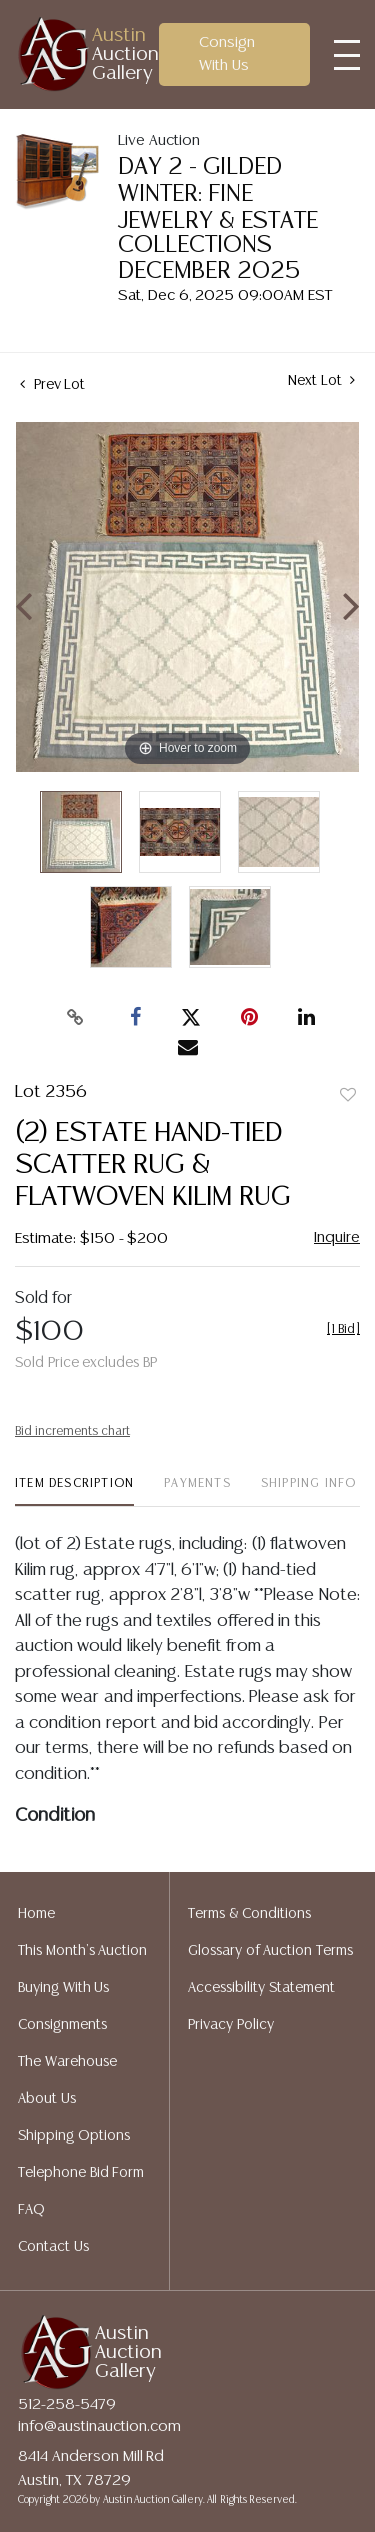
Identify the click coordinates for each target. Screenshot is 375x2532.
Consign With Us (227, 54)
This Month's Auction (82, 1951)
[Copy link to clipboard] (75, 1018)
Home (36, 1914)
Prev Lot (52, 385)
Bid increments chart (72, 1431)
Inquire (337, 1237)
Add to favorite (348, 1096)
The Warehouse (67, 2062)
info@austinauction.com (99, 2426)
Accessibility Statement (261, 1988)
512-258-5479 (67, 2404)
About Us (47, 2099)
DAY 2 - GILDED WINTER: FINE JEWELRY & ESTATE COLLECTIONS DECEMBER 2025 (218, 219)
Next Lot (321, 380)
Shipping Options (74, 2136)
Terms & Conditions (249, 1914)
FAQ (31, 2210)
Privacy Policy (231, 2025)
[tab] (74, 1491)
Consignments (62, 2025)
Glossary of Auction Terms (270, 1951)
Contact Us (53, 2247)
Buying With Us (63, 1988)
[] (343, 1329)
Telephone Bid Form (81, 2173)
